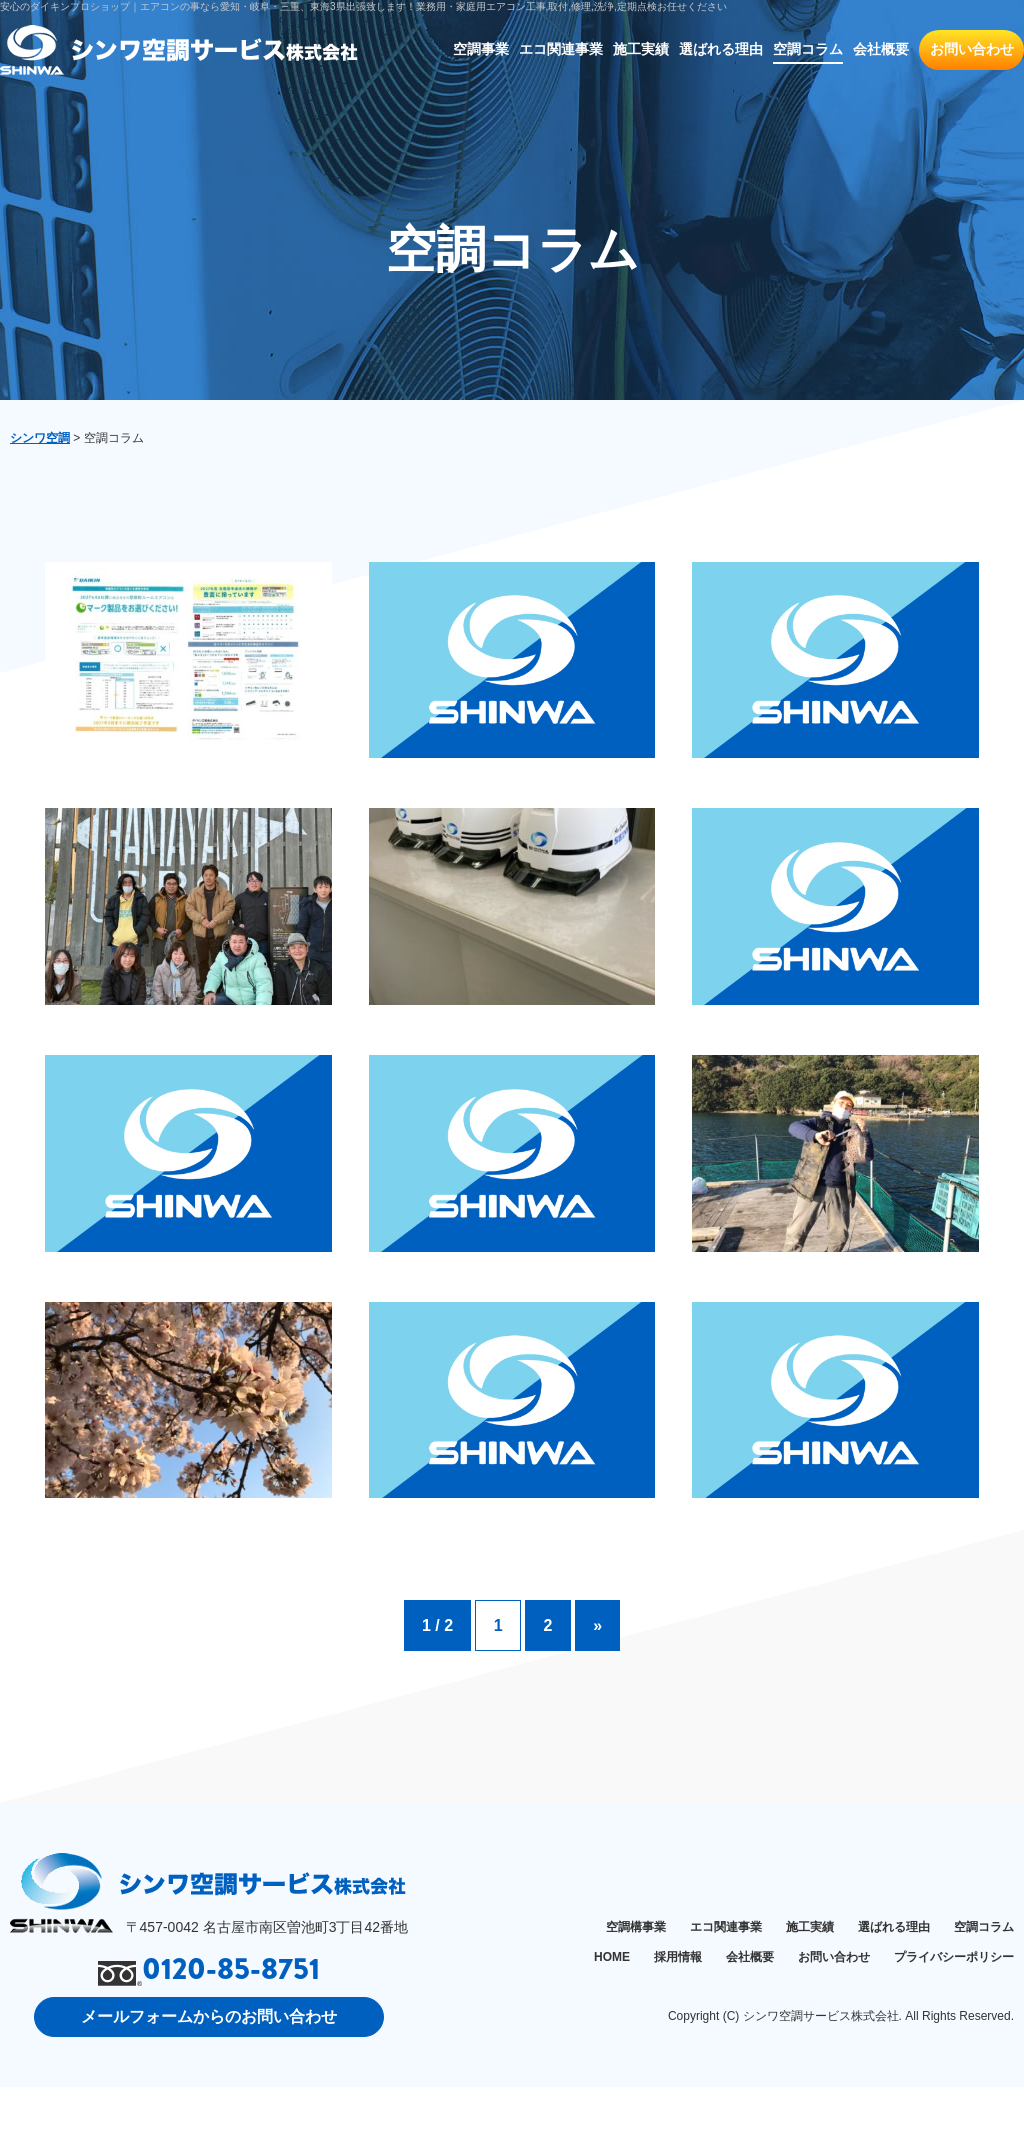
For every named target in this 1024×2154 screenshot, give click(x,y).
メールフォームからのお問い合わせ (209, 2082)
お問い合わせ (972, 49)
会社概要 (881, 49)
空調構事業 (636, 1994)
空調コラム (808, 49)
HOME (612, 2023)
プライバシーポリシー (954, 2023)
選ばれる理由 (721, 49)
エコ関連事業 (561, 49)
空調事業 (481, 49)
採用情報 (678, 2023)
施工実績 (641, 49)
